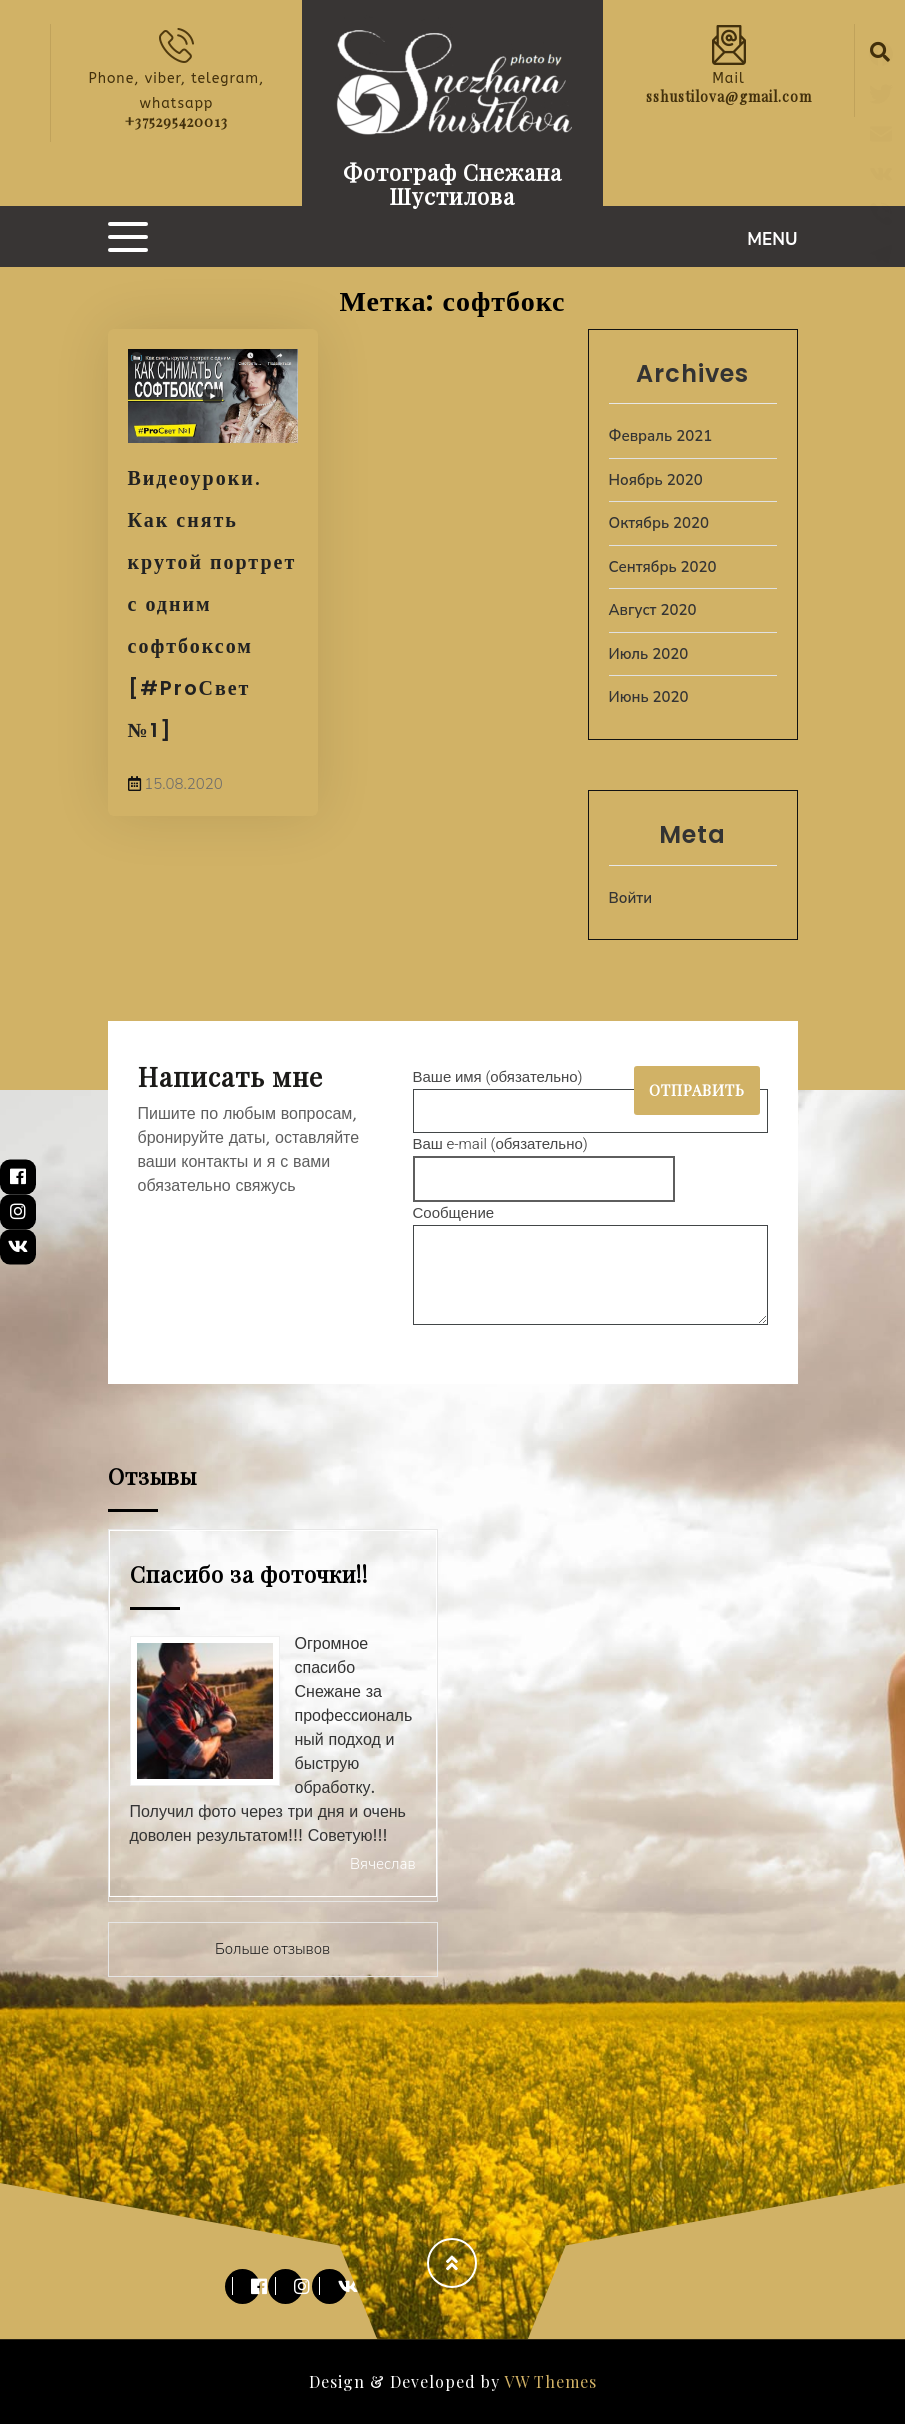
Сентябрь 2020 (663, 567)
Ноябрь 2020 (656, 480)
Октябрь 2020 (659, 523)
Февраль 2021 (661, 436)
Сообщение (590, 1266)
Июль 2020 (649, 654)
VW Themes (548, 2381)
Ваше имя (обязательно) (590, 1094)
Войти (631, 898)
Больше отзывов (272, 1949)
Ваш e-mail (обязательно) (544, 1161)
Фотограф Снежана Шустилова (452, 184)
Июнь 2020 (649, 697)
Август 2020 (653, 610)
